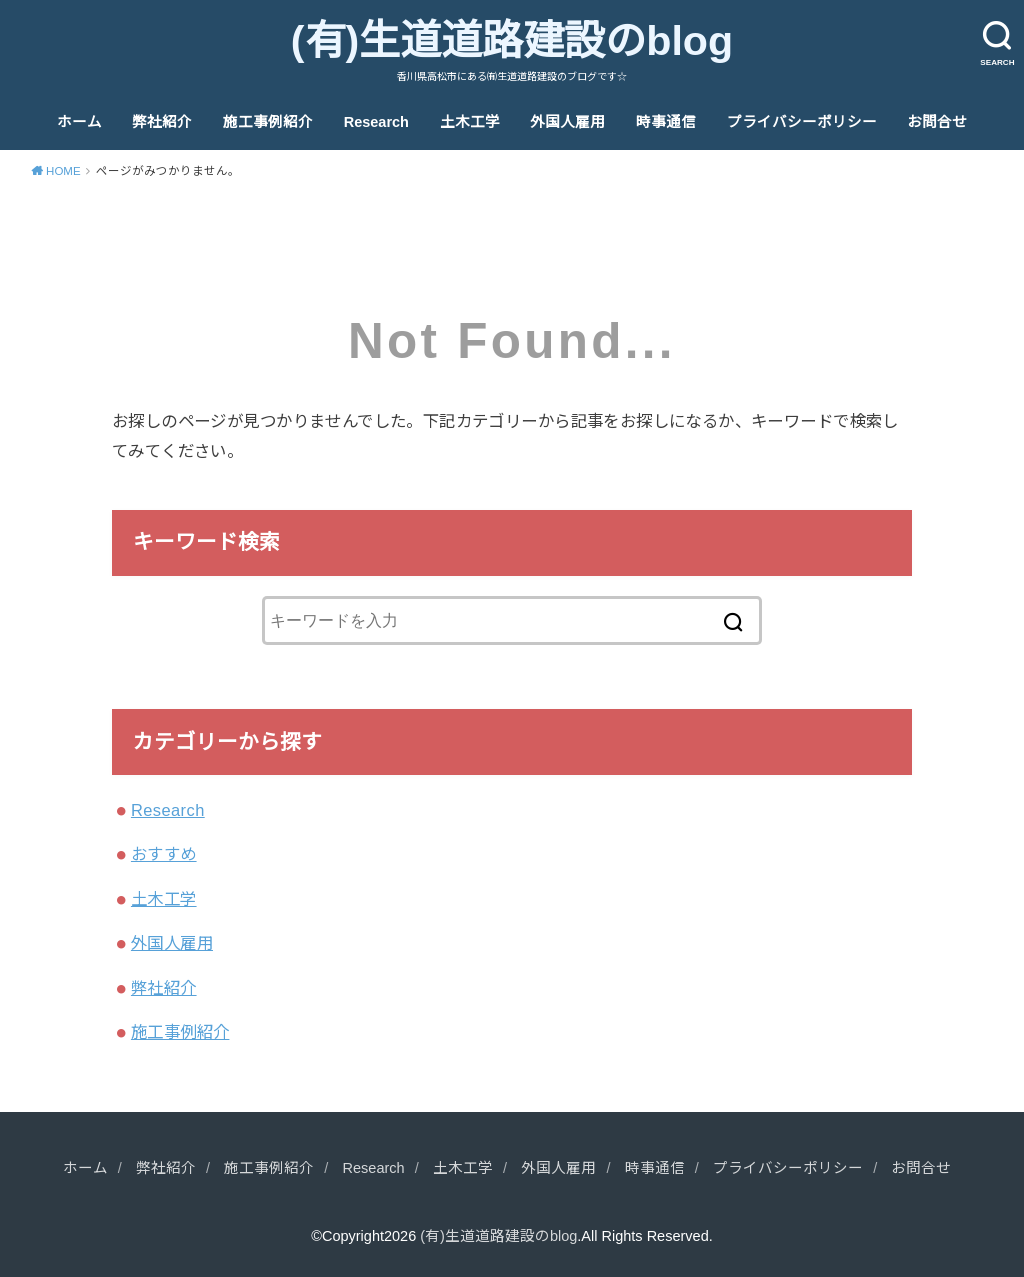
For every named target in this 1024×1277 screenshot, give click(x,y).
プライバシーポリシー (802, 122)
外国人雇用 (567, 122)
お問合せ (937, 122)
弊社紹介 (162, 122)
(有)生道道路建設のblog (512, 41)
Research (376, 122)
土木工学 (470, 122)
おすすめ (164, 854)
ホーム (79, 122)
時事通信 (666, 122)
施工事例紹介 (268, 122)
